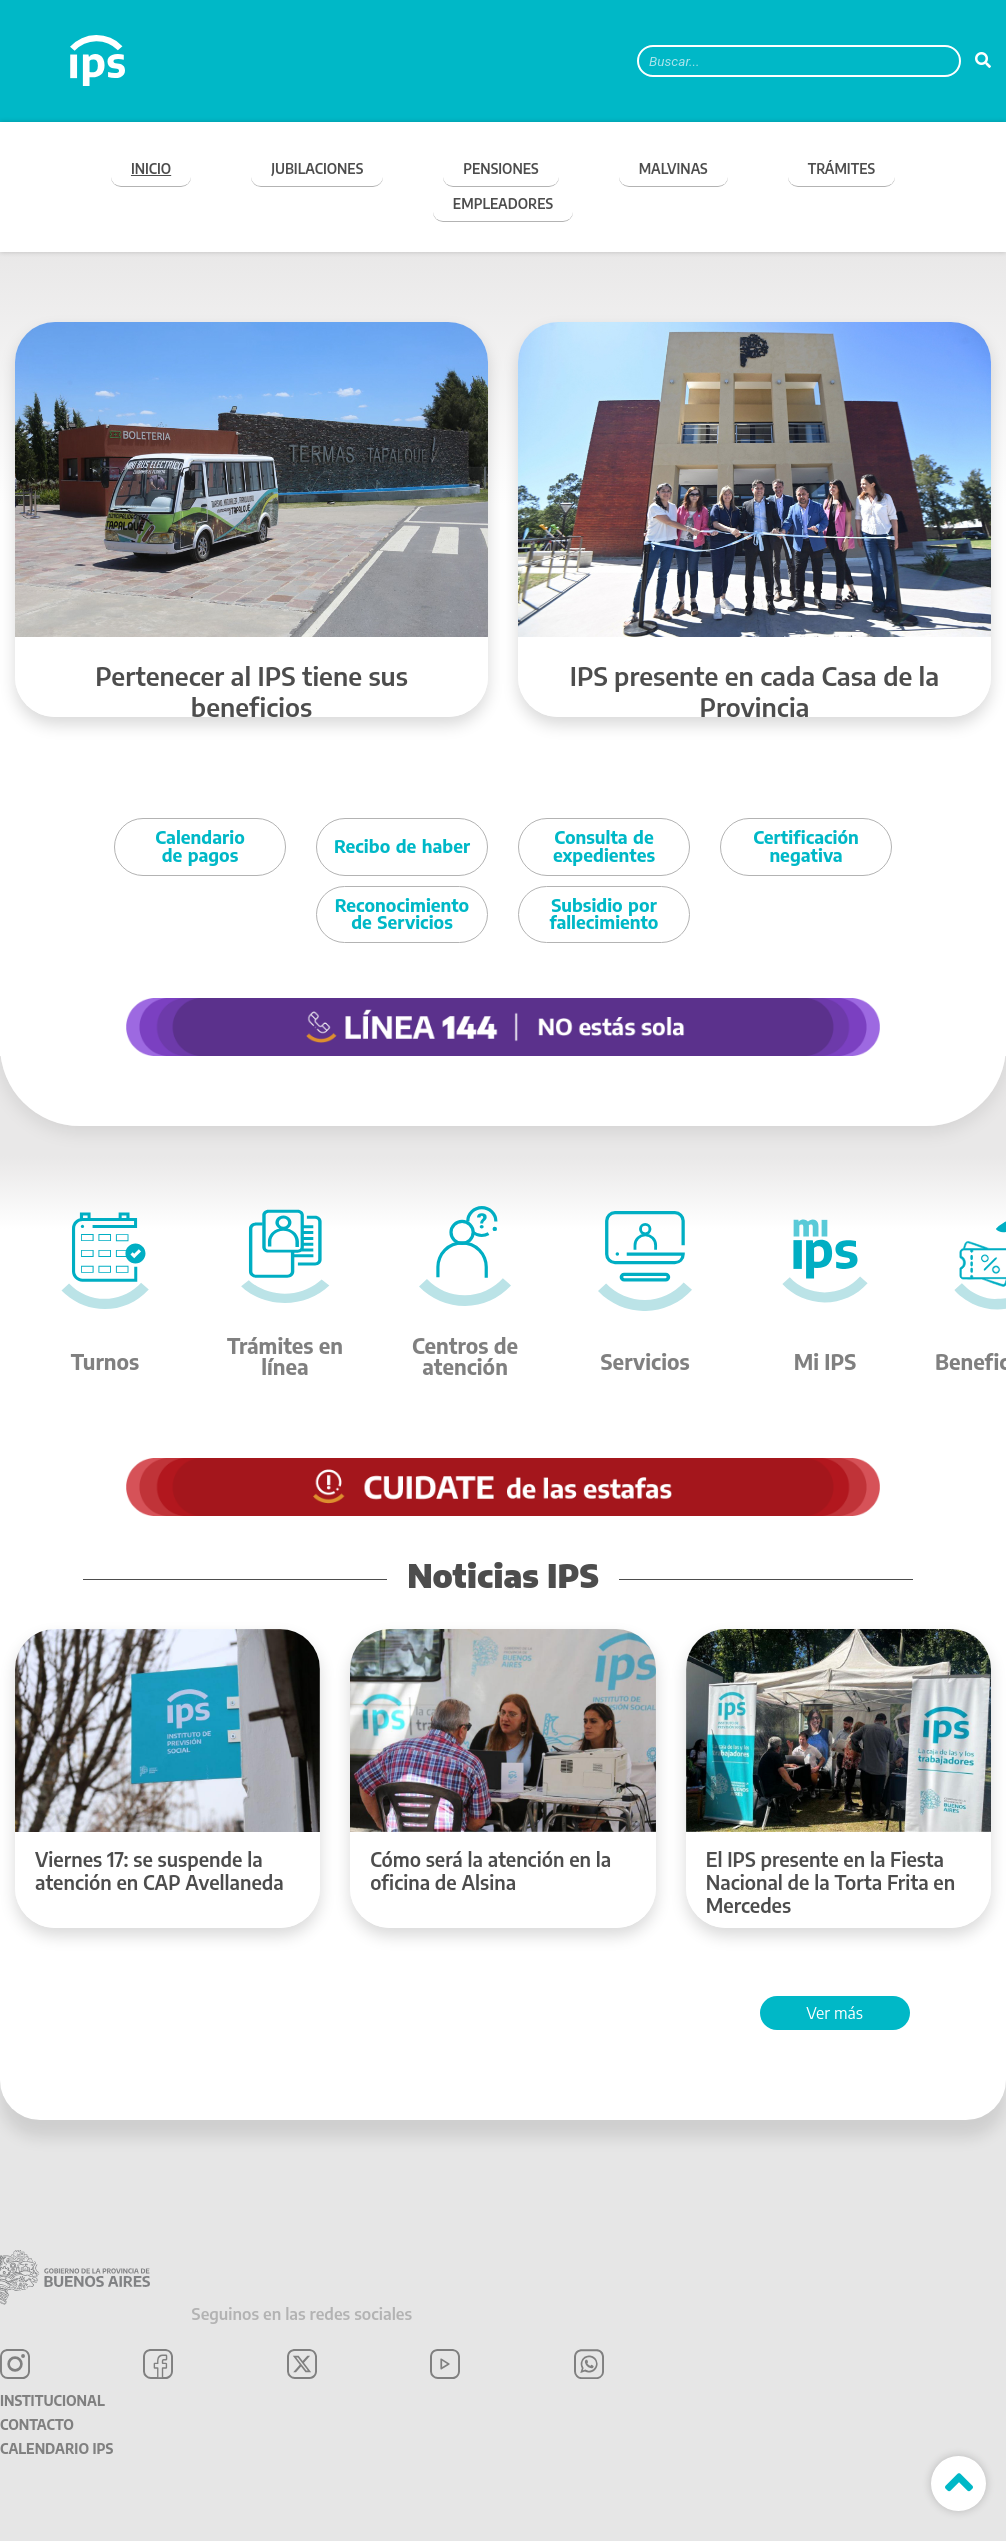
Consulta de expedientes (604, 846)
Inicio (151, 168)
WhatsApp (589, 2364)
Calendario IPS (56, 2448)
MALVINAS (673, 168)
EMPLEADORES (503, 203)
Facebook (158, 2364)
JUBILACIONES (317, 168)
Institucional (52, 2400)
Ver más (834, 2013)
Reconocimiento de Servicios (402, 914)
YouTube (445, 2364)
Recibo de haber (402, 846)
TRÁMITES (841, 168)
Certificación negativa (806, 846)
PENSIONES (500, 168)
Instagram (15, 2364)
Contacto (37, 2424)
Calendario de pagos (199, 846)
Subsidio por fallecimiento (604, 914)
